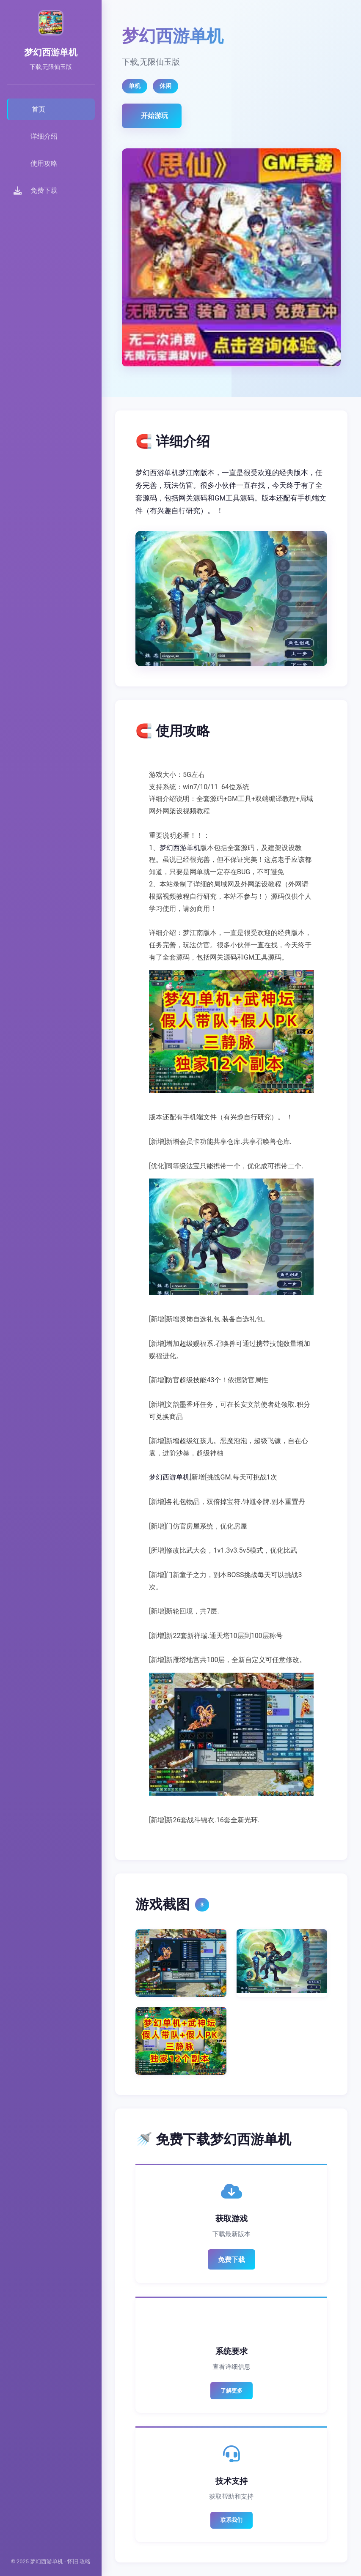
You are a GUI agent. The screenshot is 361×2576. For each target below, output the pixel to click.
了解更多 (231, 2390)
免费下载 (231, 2260)
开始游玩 (154, 116)
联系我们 (231, 2520)
